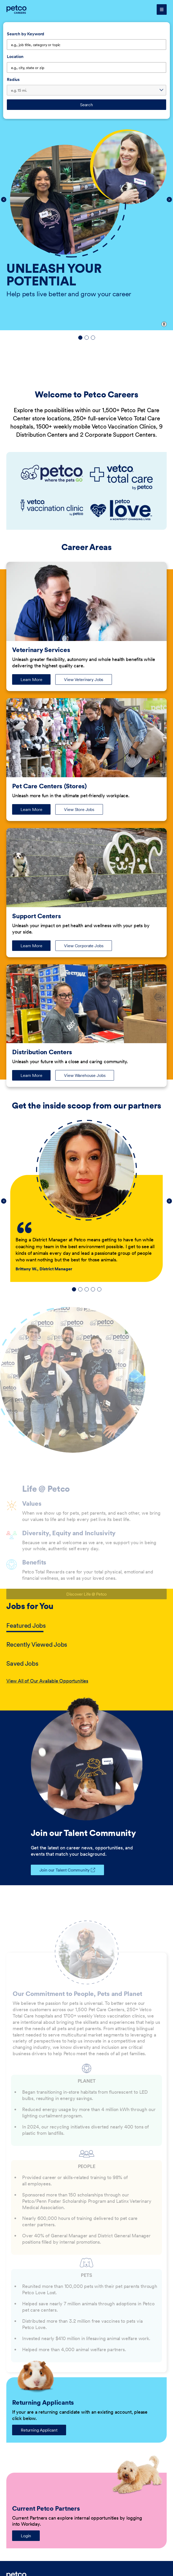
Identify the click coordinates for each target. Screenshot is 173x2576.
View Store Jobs (79, 809)
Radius (13, 79)
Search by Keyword (25, 33)
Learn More (36, 681)
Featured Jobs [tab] (26, 1625)
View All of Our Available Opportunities (47, 1681)
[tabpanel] (86, 1681)
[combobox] (86, 67)
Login (26, 2535)
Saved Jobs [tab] (22, 1663)
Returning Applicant (39, 2430)
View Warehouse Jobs (84, 1075)
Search (86, 104)
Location (15, 56)
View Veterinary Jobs (83, 679)
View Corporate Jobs (83, 945)
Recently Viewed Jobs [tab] (36, 1644)
